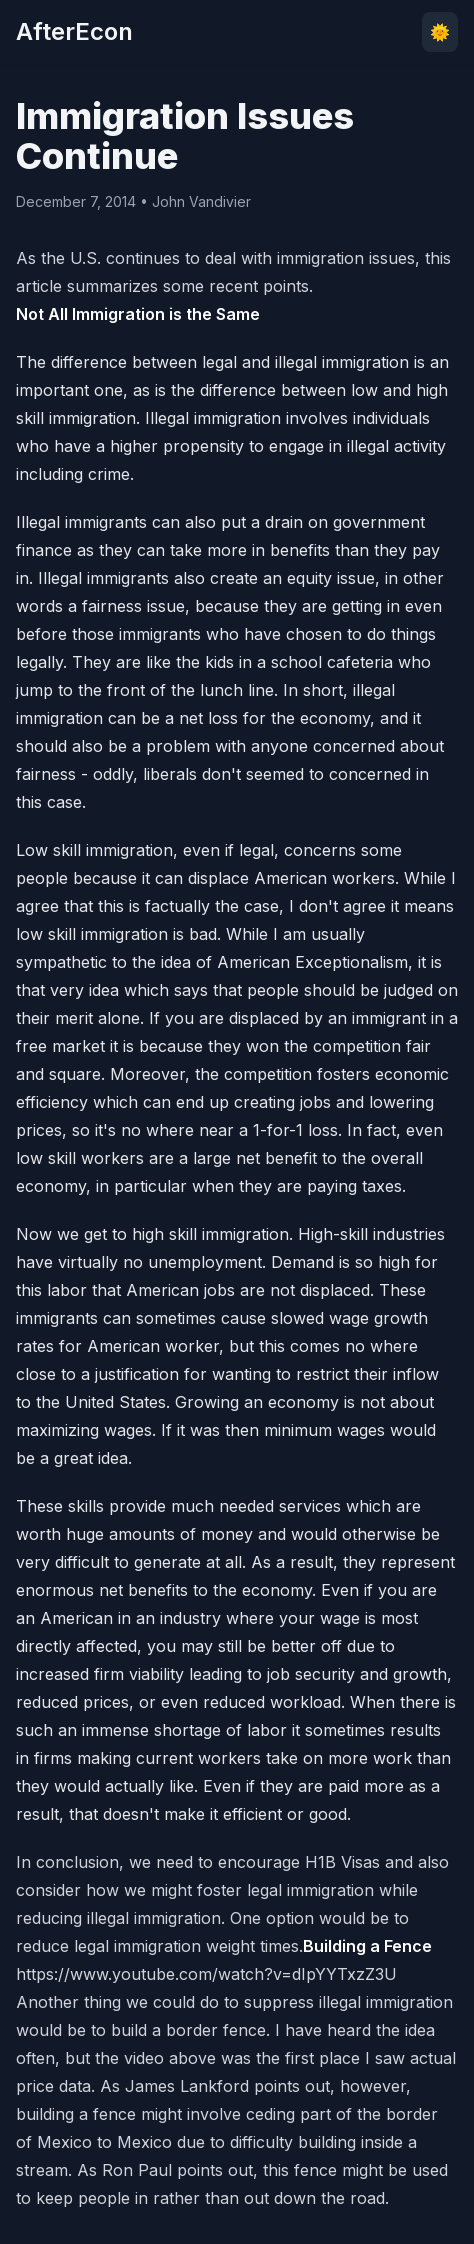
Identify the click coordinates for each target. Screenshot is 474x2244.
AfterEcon (74, 31)
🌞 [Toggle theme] (440, 32)
